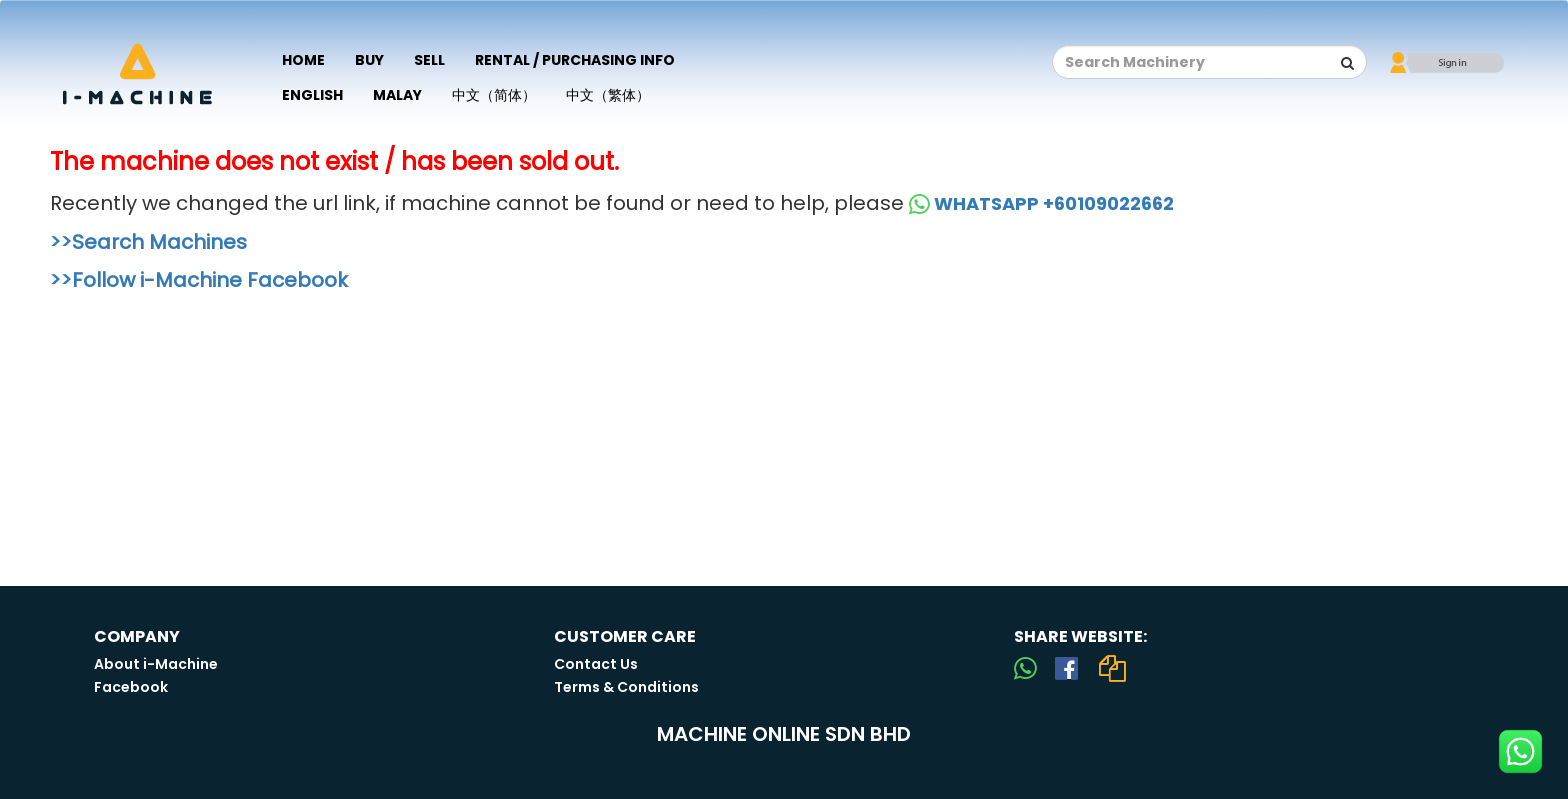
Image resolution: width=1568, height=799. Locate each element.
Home (303, 60)
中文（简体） (494, 95)
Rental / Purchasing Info (575, 60)
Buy (369, 60)
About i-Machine (156, 664)
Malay (397, 95)
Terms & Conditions (626, 687)
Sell (429, 60)
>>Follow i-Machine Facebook (199, 280)
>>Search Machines (148, 242)
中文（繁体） (608, 95)
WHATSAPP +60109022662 (1041, 203)
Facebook (131, 687)
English (312, 95)
